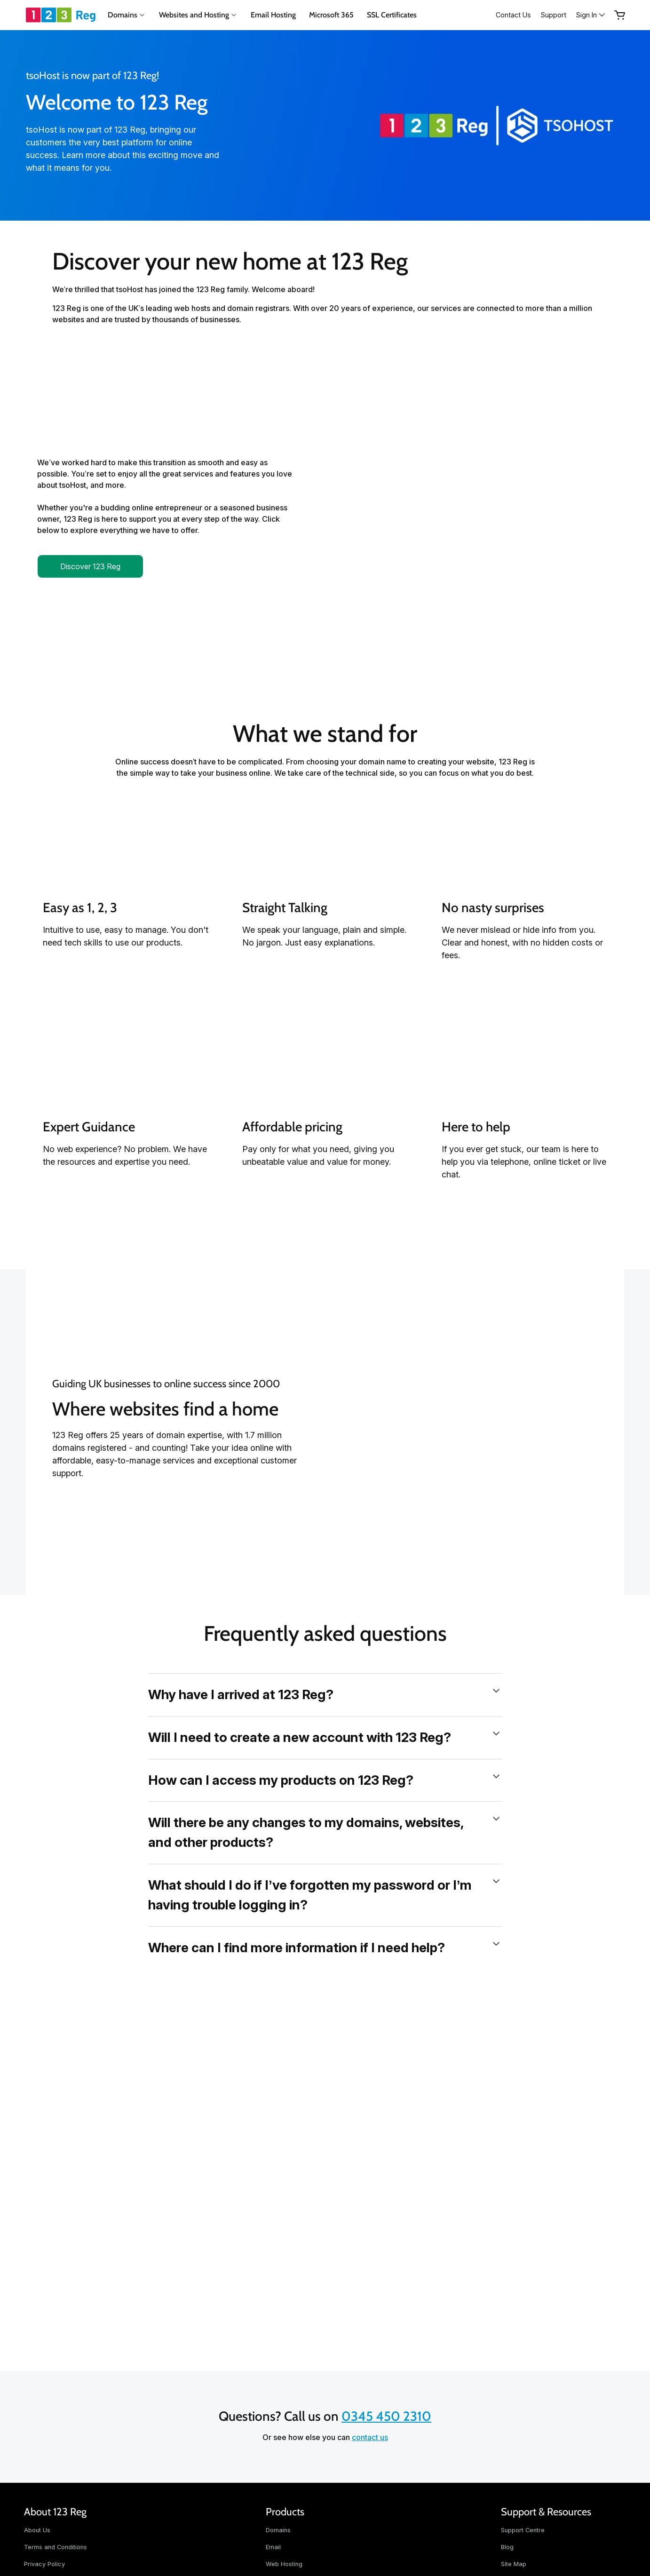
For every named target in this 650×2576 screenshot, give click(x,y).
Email (273, 2547)
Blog (507, 2547)
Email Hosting (273, 14)
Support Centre (523, 2530)
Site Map (513, 2564)
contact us (370, 2437)
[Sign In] (588, 15)
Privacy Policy (44, 2564)
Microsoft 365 (331, 14)
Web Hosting (284, 2564)
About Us (37, 2530)
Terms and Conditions (55, 2547)
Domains (278, 2530)
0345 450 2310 (386, 2416)
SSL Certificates (392, 14)
